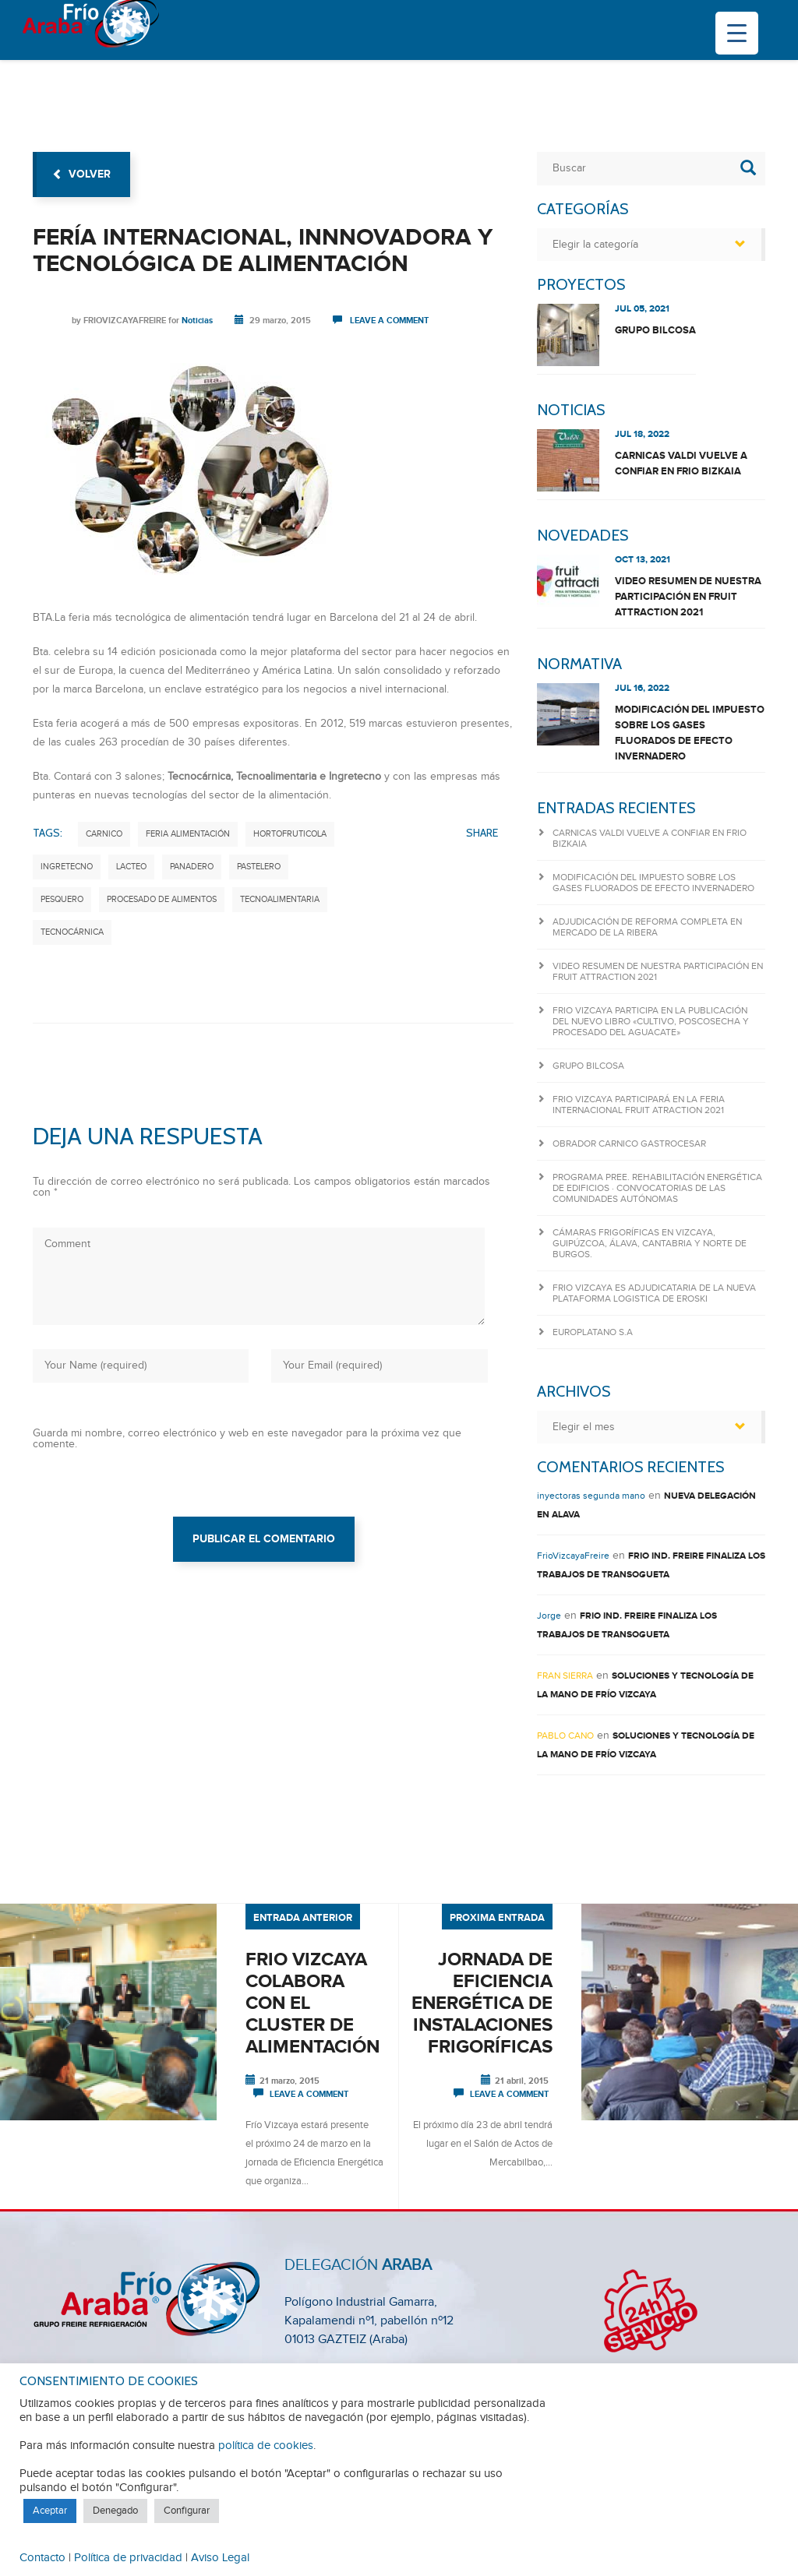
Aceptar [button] (50, 2510)
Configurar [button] (187, 2510)
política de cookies (265, 2445)
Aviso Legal (220, 2557)
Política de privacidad (128, 2557)
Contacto (42, 2557)
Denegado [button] (115, 2510)
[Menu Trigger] (736, 33)
